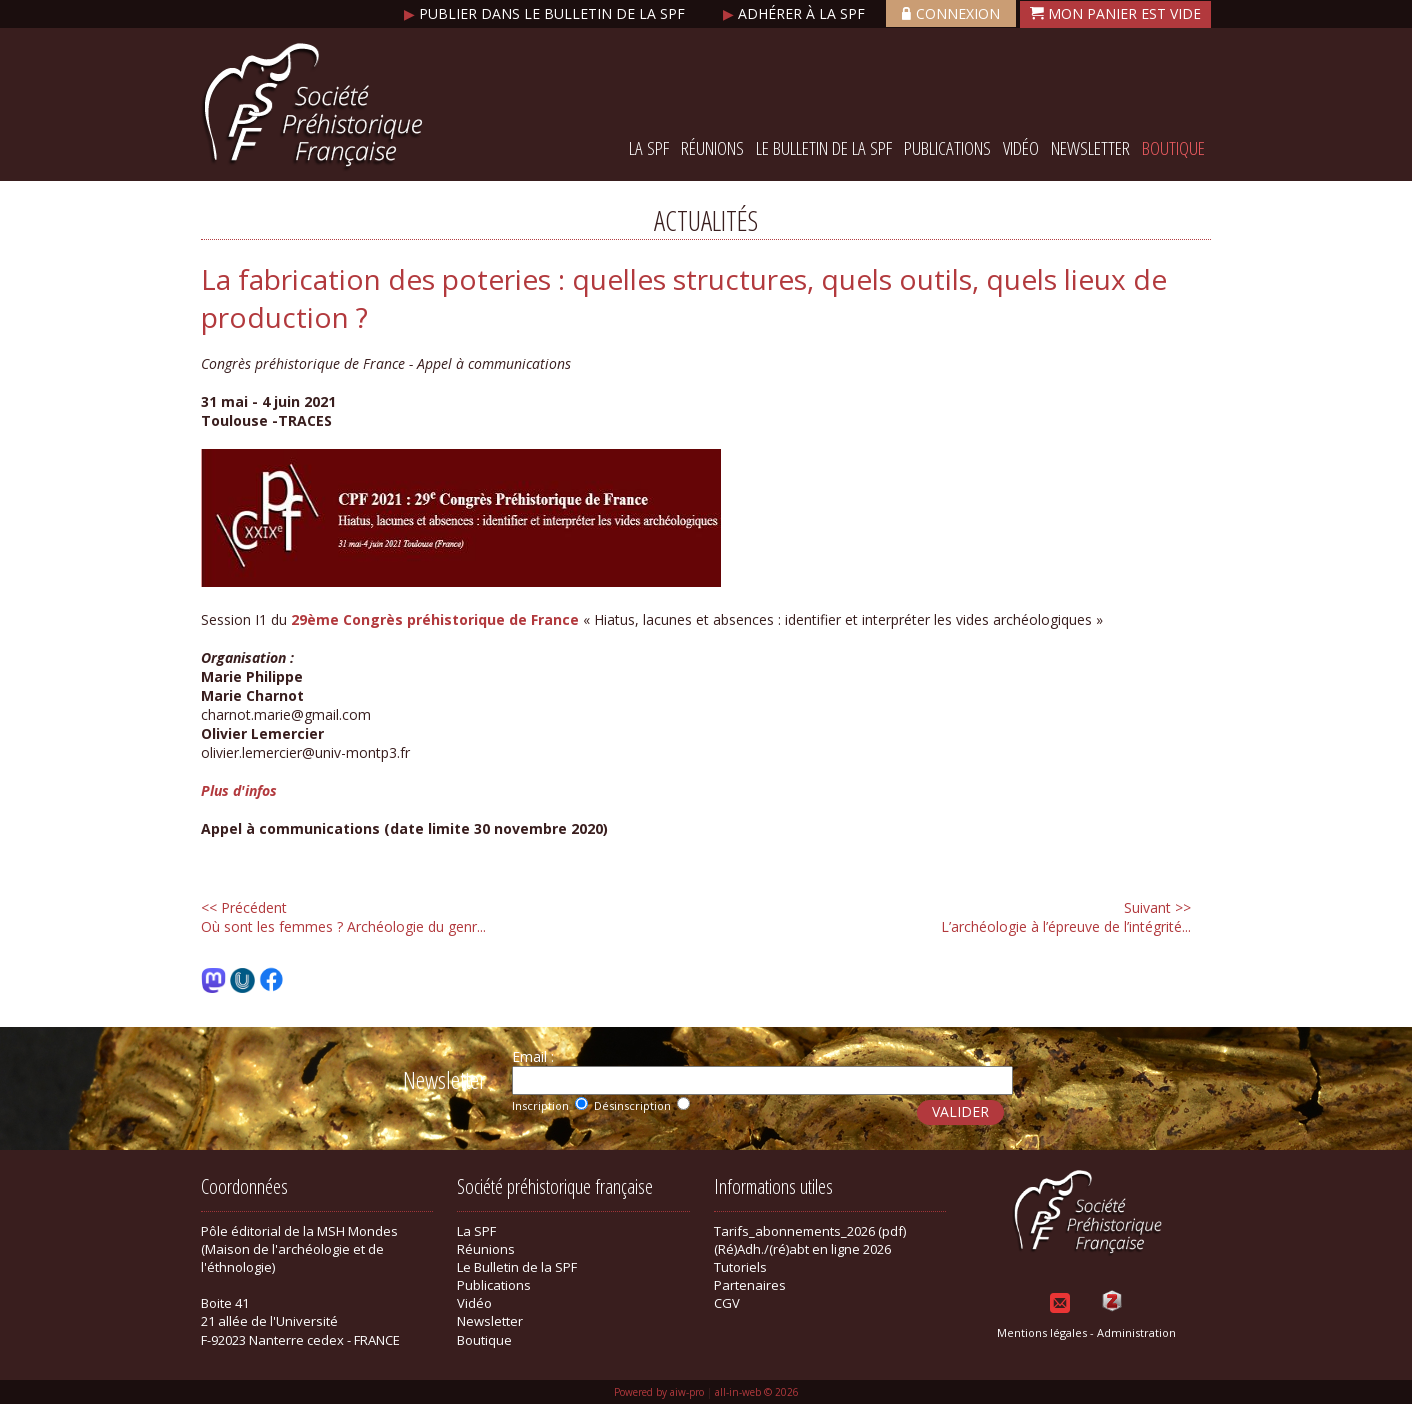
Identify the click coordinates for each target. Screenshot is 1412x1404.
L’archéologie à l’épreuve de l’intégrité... (1066, 917)
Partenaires (750, 1285)
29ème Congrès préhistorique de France (435, 619)
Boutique (1173, 148)
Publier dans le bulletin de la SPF (546, 13)
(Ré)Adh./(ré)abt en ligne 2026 (802, 1249)
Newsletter (1090, 148)
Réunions (712, 148)
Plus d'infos (239, 790)
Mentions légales (1042, 1332)
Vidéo (1021, 148)
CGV (727, 1303)
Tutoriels (740, 1267)
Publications (947, 148)
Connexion (951, 13)
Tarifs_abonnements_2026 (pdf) (810, 1231)
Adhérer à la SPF (796, 13)
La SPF (649, 148)
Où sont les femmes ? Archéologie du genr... (343, 917)
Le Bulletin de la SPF (824, 148)
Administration (1136, 1332)
